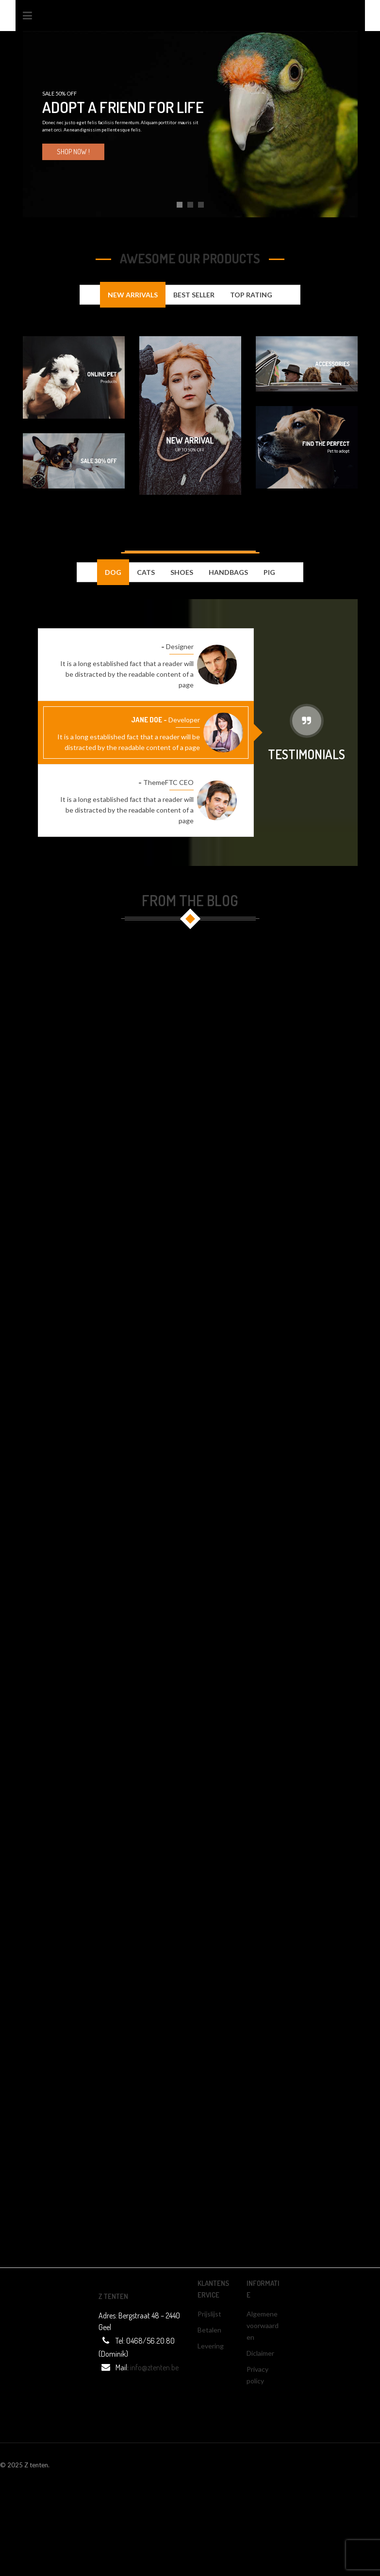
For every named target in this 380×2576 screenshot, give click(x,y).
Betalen (209, 2330)
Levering (211, 2346)
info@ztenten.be (154, 2367)
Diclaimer (260, 2353)
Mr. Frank (120, 782)
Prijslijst (209, 2314)
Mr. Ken (148, 646)
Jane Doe (147, 719)
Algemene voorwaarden (263, 2325)
